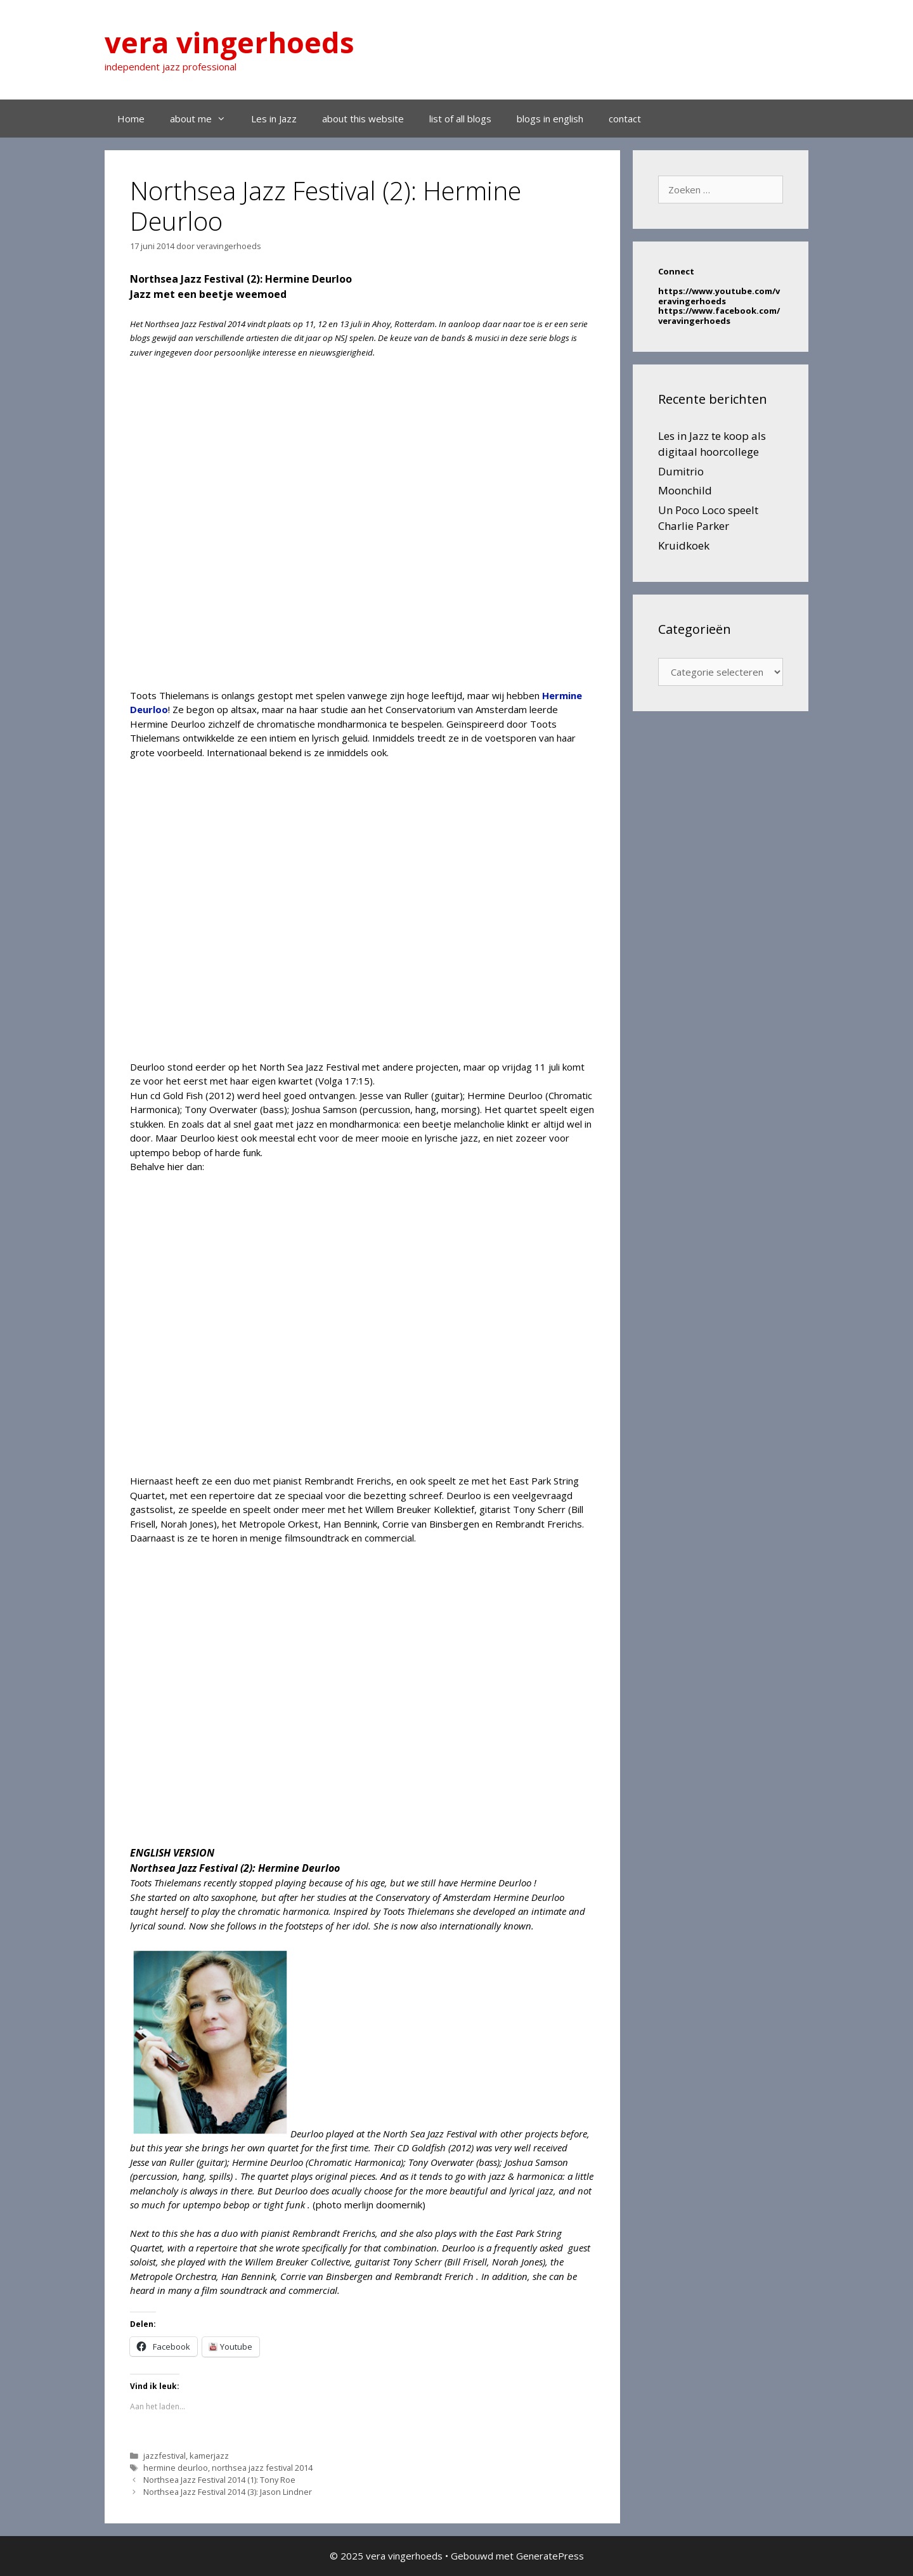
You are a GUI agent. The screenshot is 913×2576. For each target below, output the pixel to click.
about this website (363, 118)
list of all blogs (460, 118)
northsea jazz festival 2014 (262, 2467)
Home (131, 118)
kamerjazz (209, 2455)
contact (625, 118)
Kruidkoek (683, 545)
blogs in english (550, 118)
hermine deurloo (175, 2467)
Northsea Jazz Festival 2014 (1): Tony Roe (219, 2479)
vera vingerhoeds (229, 42)
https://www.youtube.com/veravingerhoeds (719, 296)
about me (204, 119)
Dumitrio (681, 471)
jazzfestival (164, 2455)
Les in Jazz (274, 118)
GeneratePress (550, 2555)
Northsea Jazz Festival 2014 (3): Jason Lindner (227, 2491)
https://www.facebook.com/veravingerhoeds (719, 315)
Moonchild (685, 490)
